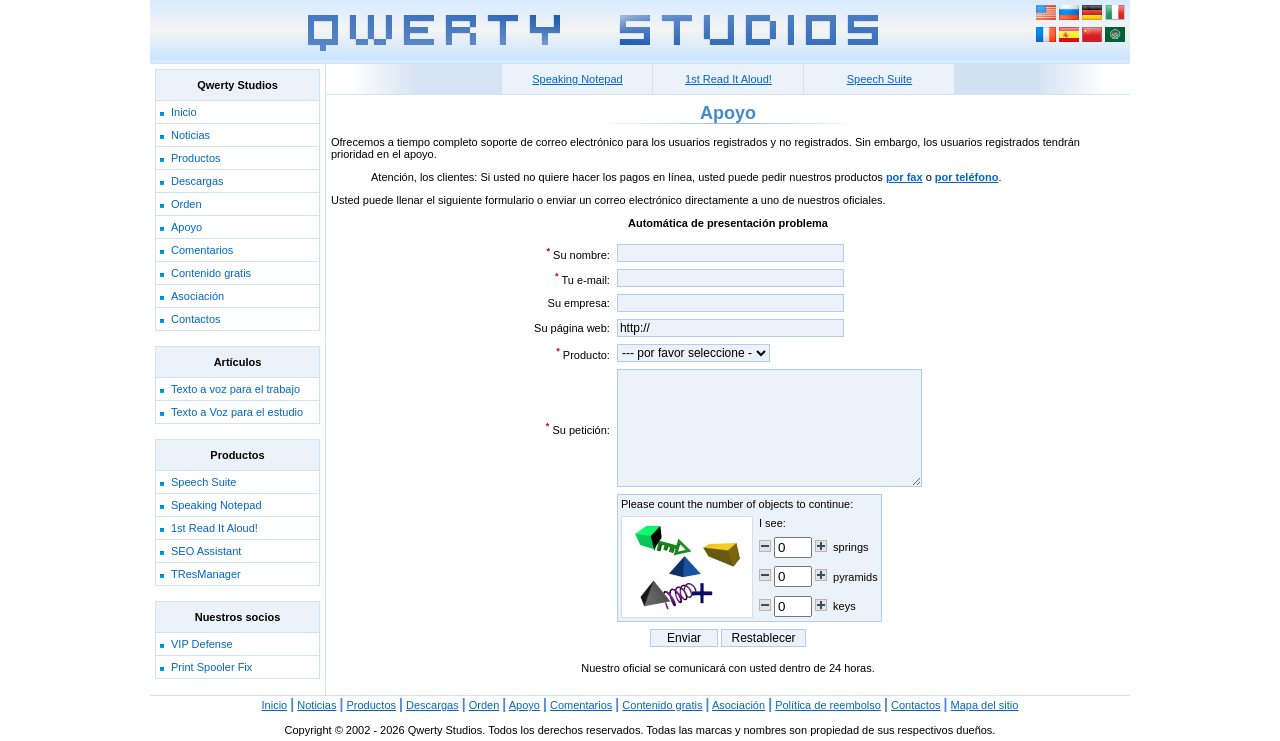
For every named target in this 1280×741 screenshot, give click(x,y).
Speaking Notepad (216, 505)
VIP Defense (202, 644)
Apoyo (186, 227)
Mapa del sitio (985, 705)
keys (844, 606)
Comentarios (202, 250)
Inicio (184, 112)
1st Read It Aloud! (214, 528)
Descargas (197, 181)
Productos (196, 158)
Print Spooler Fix (211, 667)
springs (850, 547)
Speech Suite (203, 482)
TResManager (206, 574)
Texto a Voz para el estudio (237, 412)
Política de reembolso (828, 705)
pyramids (855, 577)
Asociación (197, 296)
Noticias (190, 135)
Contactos (196, 319)
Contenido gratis (211, 273)
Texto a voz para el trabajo (235, 389)
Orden (186, 204)
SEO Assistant (206, 551)
